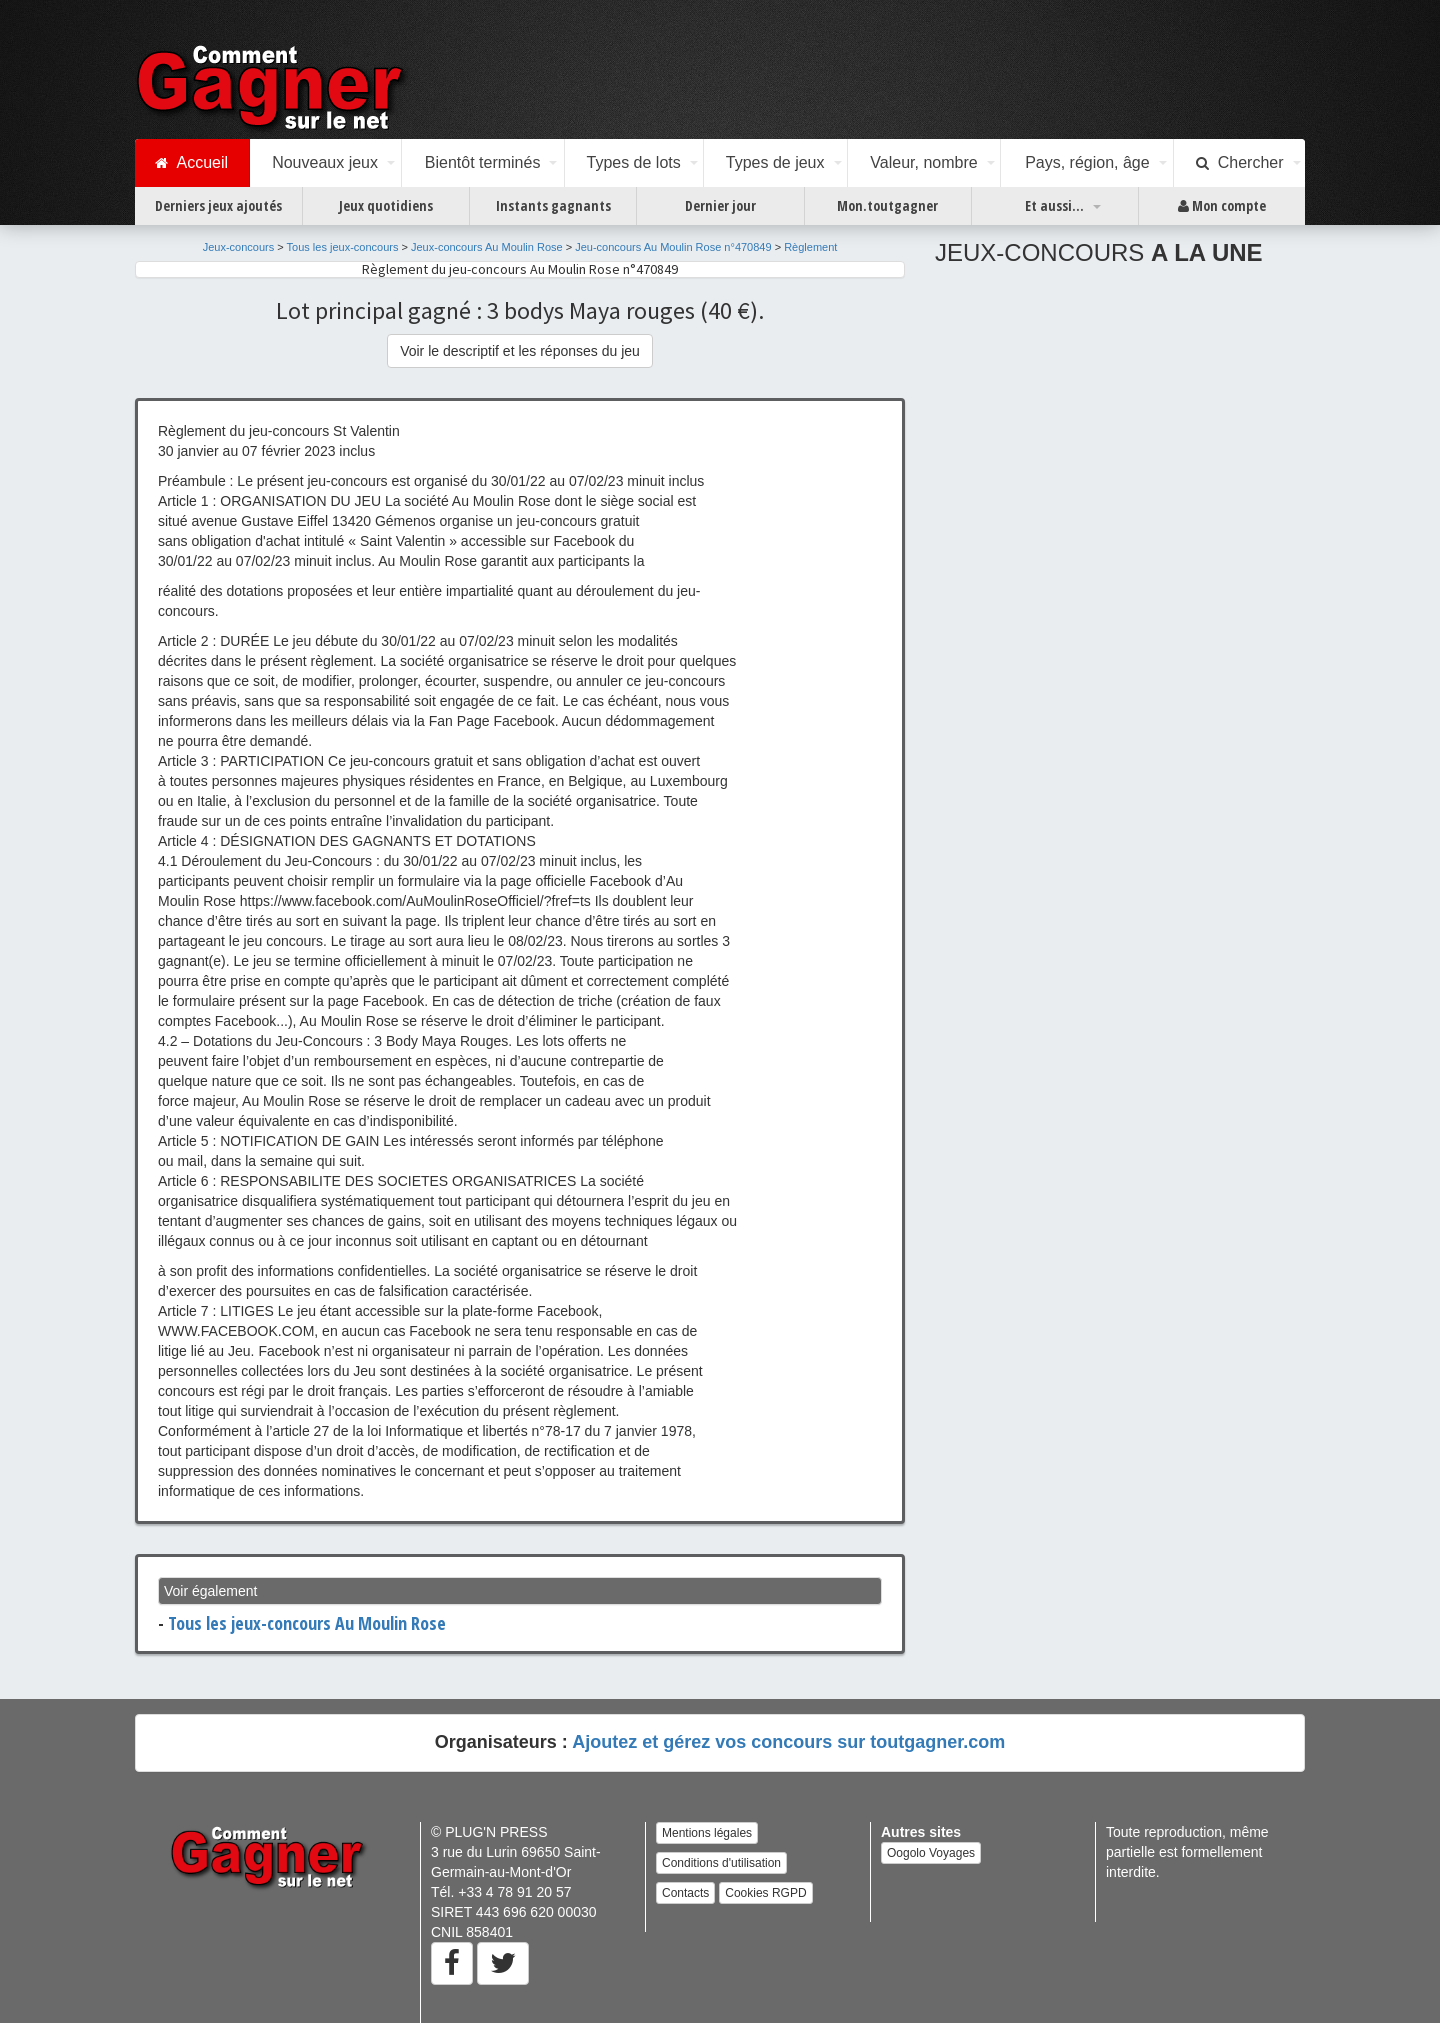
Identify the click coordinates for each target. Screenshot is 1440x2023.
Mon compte (1222, 206)
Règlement (810, 247)
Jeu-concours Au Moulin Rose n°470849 (673, 247)
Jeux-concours (239, 247)
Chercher (1240, 163)
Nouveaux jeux (325, 162)
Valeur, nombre (923, 162)
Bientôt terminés (483, 162)
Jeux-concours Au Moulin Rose (487, 247)
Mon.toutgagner (887, 205)
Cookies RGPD (765, 1893)
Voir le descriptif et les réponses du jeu (520, 351)
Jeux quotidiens (386, 205)
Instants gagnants (553, 205)
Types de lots (633, 162)
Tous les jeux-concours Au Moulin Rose (307, 1623)
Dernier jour (720, 205)
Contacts (685, 1893)
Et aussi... (1054, 205)
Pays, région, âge (1087, 162)
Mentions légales (707, 1833)
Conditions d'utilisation (721, 1863)
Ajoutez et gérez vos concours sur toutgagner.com (788, 1742)
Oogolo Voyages (931, 1853)
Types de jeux (775, 162)
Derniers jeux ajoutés (218, 205)
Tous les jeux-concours (343, 247)
